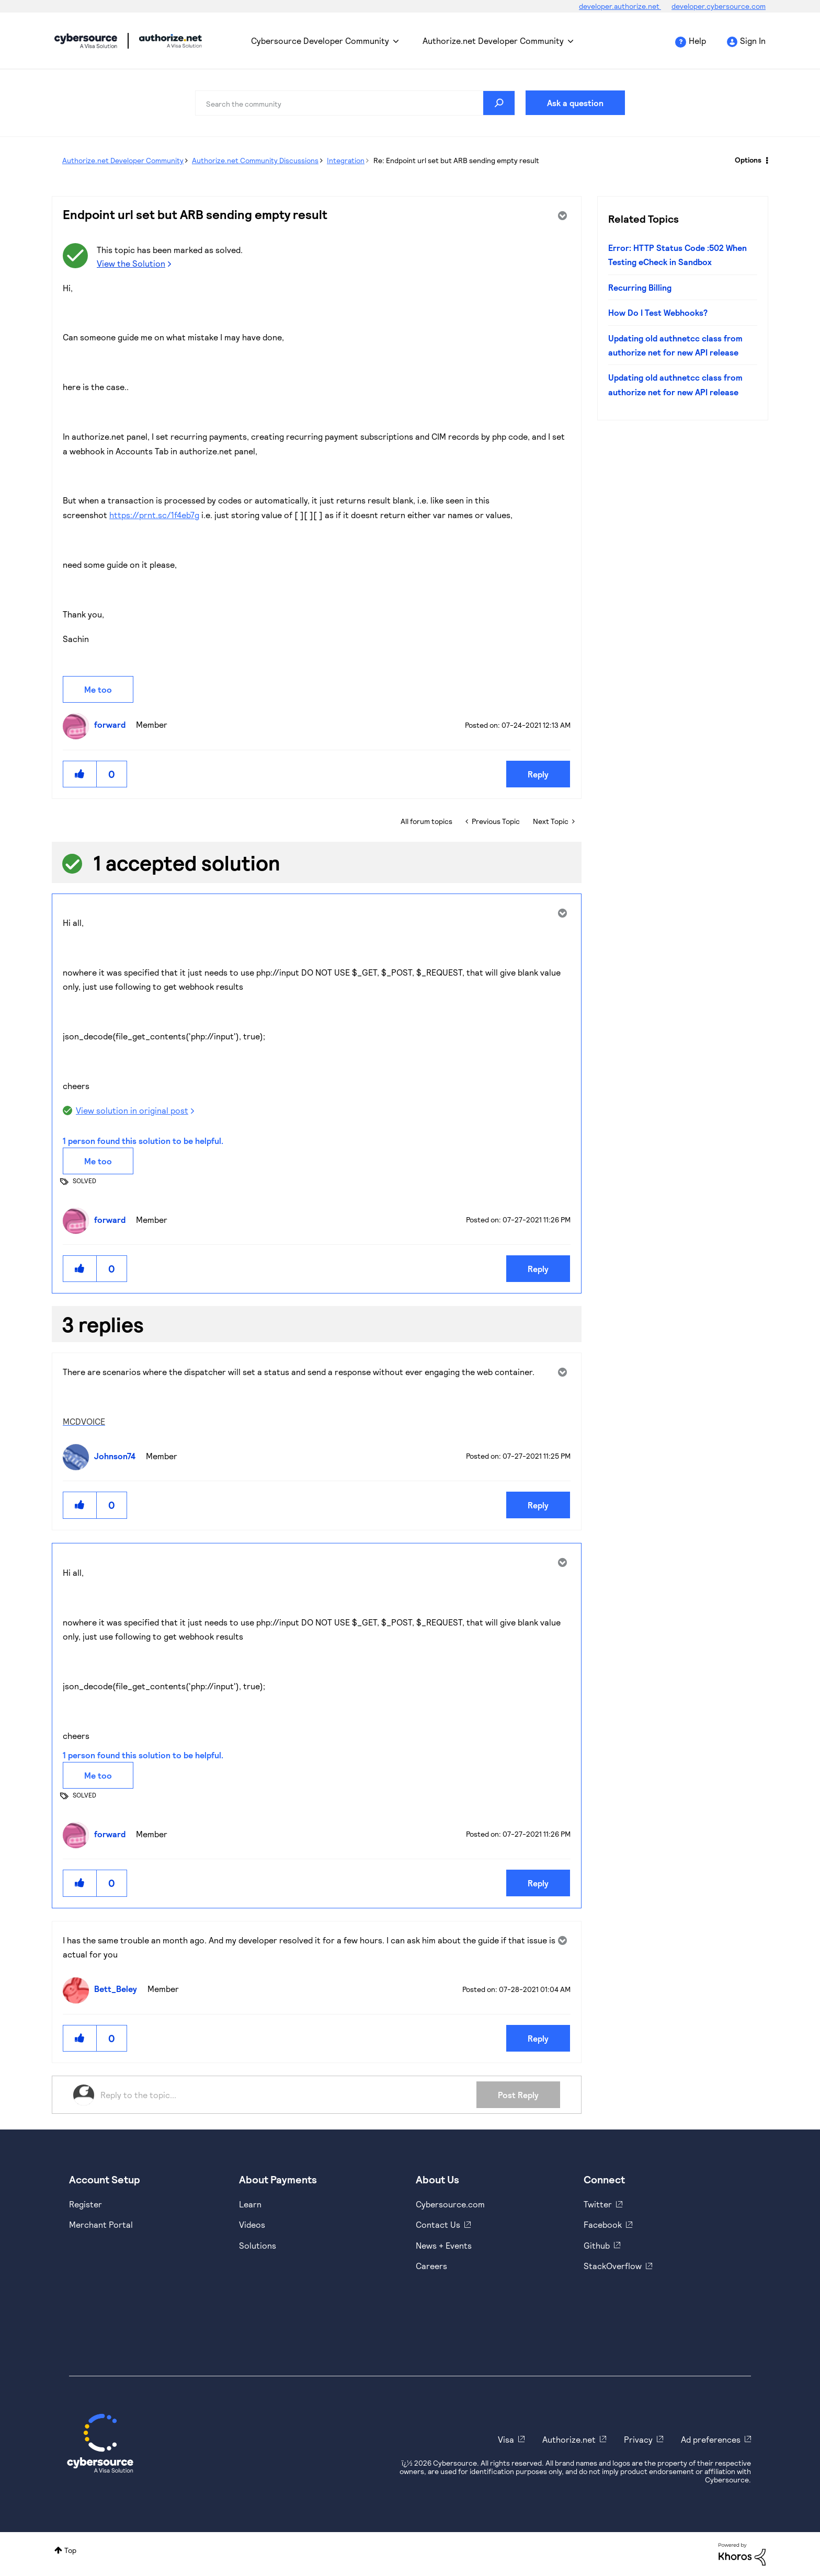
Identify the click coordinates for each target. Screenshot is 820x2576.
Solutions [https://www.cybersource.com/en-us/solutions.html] (257, 2245)
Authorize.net (569, 2439)
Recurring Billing (639, 287)
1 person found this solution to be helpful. (143, 1141)
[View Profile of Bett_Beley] (118, 1989)
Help (697, 40)
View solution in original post (132, 1110)
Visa (506, 2439)
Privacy (638, 2439)
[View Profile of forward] (112, 724)
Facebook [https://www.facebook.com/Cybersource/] (603, 2224)
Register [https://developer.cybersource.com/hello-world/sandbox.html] (85, 2204)
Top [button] (70, 2550)
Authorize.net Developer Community (493, 40)
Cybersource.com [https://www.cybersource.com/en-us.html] (450, 2204)
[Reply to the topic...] (288, 2095)
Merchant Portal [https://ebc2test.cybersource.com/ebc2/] (101, 2224)
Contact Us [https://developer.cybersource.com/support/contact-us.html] (438, 2224)
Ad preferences (711, 2439)
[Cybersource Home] (100, 2443)
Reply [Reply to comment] (538, 1269)
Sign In (753, 40)
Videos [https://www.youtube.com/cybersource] (252, 2224)
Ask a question (575, 103)
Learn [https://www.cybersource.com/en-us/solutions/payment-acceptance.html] (250, 2204)
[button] (80, 774)
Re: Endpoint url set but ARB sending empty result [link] (456, 160)
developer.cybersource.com (718, 6)
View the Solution (131, 263)
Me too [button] (98, 689)
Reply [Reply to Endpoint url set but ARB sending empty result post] (538, 774)
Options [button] (748, 159)
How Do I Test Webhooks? (658, 312)
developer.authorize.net (620, 6)
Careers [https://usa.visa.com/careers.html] (431, 2266)
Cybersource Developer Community (85, 41)
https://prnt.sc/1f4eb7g (154, 515)
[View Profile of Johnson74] (117, 1456)
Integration (346, 160)
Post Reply (518, 2095)
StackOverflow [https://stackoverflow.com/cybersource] (613, 2266)
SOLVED (84, 1180)
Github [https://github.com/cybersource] (597, 2245)
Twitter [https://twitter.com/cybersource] (598, 2204)
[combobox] (355, 103)
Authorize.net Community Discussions (255, 160)
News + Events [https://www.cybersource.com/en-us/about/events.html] (444, 2245)
